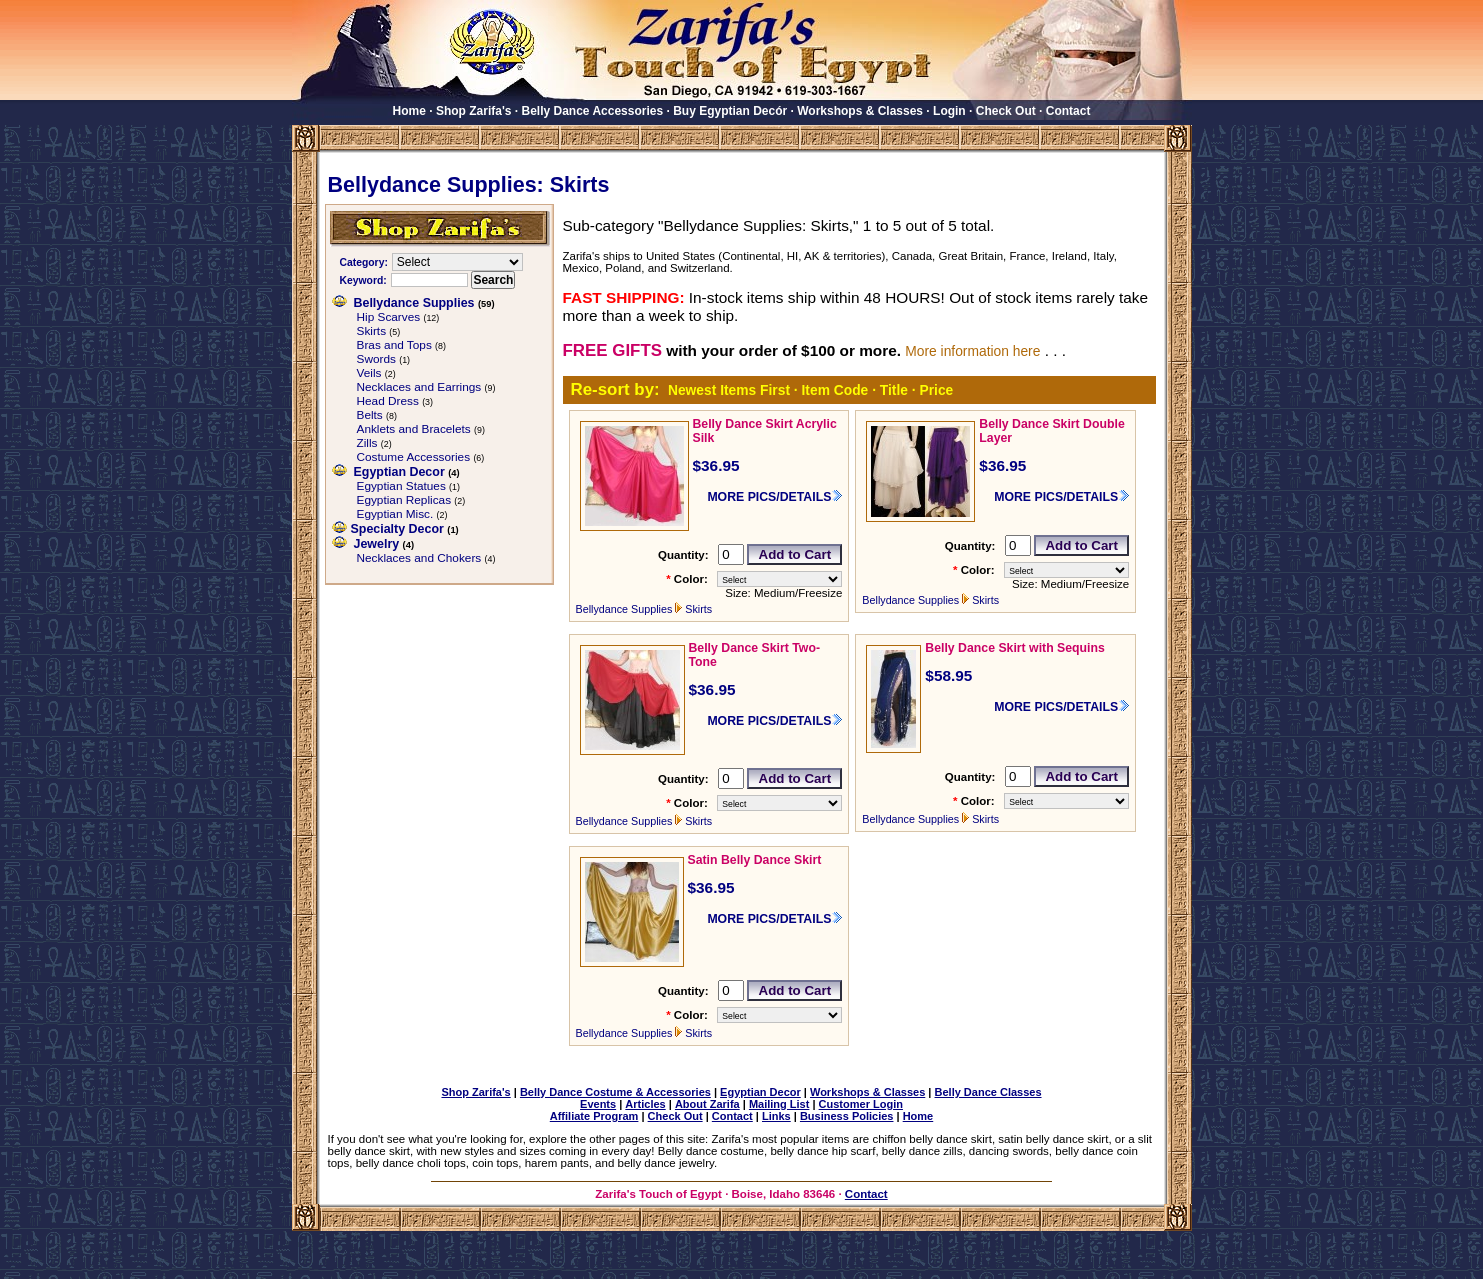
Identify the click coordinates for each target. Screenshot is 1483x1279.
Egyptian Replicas (404, 500)
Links (776, 1116)
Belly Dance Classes (988, 1092)
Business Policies (847, 1116)
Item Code (835, 390)
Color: (691, 579)
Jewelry (377, 544)
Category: (364, 262)
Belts (370, 415)
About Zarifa (707, 1104)
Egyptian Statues (401, 486)
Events (598, 1104)
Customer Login (861, 1104)
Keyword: (363, 280)
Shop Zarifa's (474, 111)
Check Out (1006, 111)
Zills (367, 443)
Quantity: (683, 555)
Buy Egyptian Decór (730, 111)
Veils (369, 373)
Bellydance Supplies (414, 303)
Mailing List (779, 1104)
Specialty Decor (397, 529)
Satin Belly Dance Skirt (755, 860)
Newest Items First (729, 390)
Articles (645, 1104)
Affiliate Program (594, 1116)
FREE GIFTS (612, 350)
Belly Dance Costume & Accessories (615, 1092)
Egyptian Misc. (395, 514)
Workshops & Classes (860, 111)
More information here (972, 351)
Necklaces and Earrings (419, 387)
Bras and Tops (394, 345)
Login (949, 111)
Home (409, 111)
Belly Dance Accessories (593, 111)
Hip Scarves (389, 317)
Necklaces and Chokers (419, 558)
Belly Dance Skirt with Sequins (1015, 648)
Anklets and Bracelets (414, 429)
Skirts (372, 331)
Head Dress (388, 401)
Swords (376, 359)
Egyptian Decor (399, 472)
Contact (1068, 111)
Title (894, 390)
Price (936, 390)
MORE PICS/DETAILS (769, 497)
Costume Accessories (414, 457)
